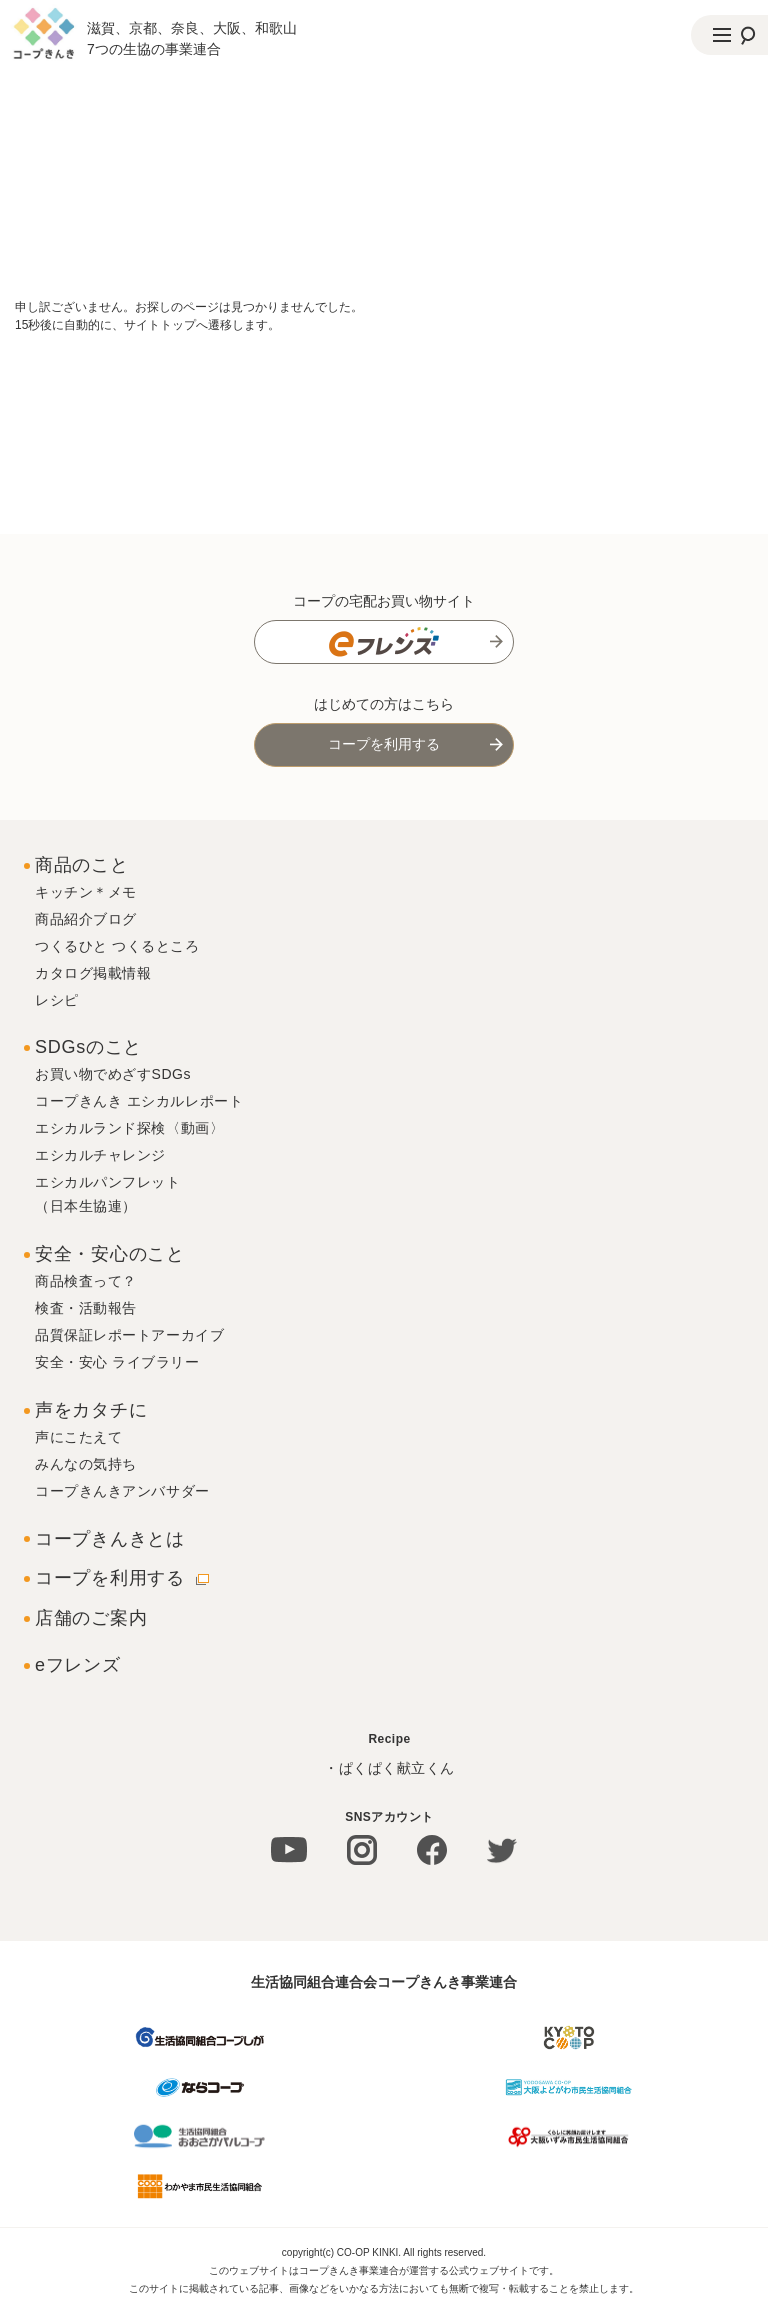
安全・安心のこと (110, 1254)
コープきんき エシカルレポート (139, 1101)
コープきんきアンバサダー (122, 1491)
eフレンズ (78, 1665)
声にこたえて (78, 1437)
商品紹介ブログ (86, 919)
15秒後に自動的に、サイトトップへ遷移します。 (147, 325)
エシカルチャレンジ (100, 1155)
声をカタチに (91, 1410)
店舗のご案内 (91, 1618)
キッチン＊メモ (86, 892)
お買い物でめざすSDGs (113, 1074)
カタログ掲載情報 (93, 973)
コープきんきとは (110, 1539)
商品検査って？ (86, 1281)
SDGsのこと (88, 1047)
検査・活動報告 (86, 1308)
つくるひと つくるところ (117, 946)
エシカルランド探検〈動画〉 (129, 1128)
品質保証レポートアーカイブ (129, 1335)
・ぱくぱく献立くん (389, 1768)
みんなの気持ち (86, 1464)
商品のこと (82, 865)
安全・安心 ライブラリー (117, 1362)
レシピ (57, 1000)
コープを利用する (384, 744)
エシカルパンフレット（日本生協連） (108, 1194)
